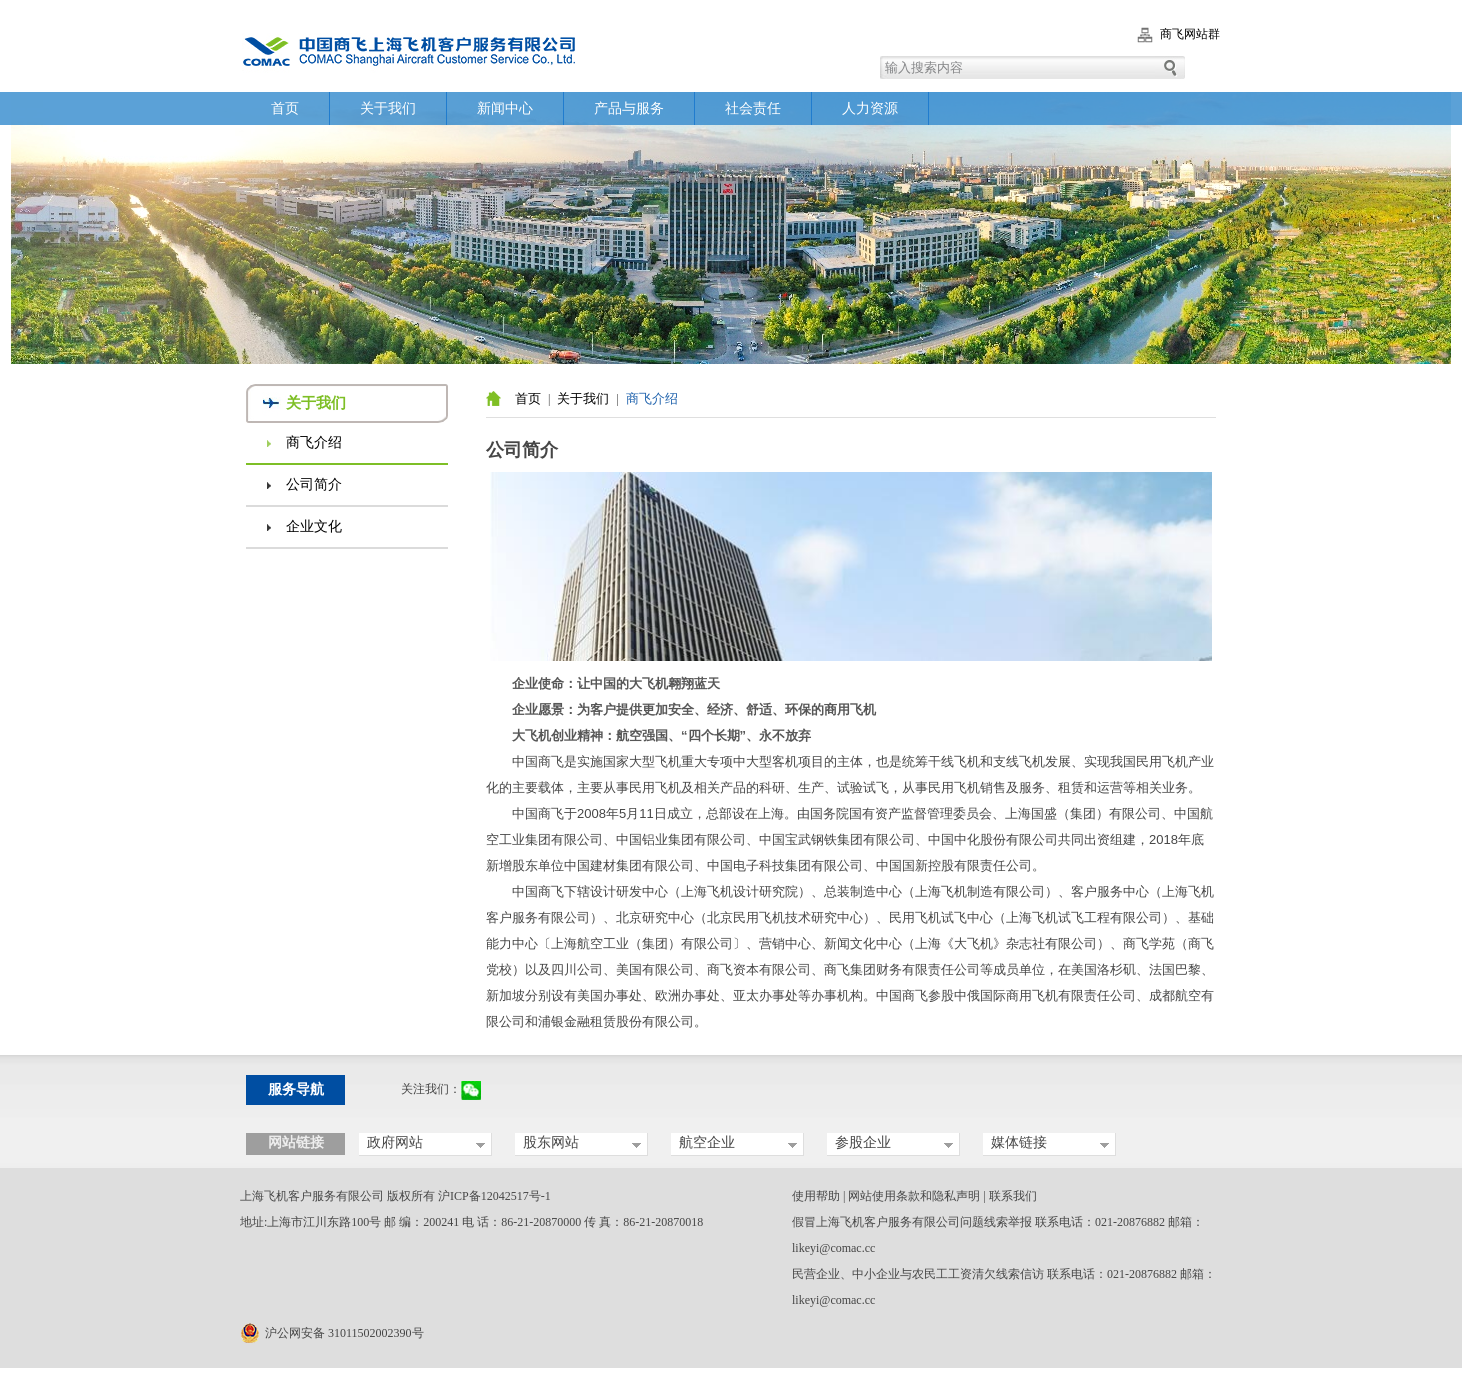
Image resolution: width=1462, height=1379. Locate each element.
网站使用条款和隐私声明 (914, 1196)
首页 (285, 108)
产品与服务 (629, 108)
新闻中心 (505, 108)
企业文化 (314, 526)
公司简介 (314, 484)
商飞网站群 (1190, 34)
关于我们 (388, 108)
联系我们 (1013, 1196)
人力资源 (870, 108)
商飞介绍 (314, 442)
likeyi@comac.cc (833, 1248)
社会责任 (753, 108)
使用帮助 (816, 1196)
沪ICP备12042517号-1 (494, 1196)
